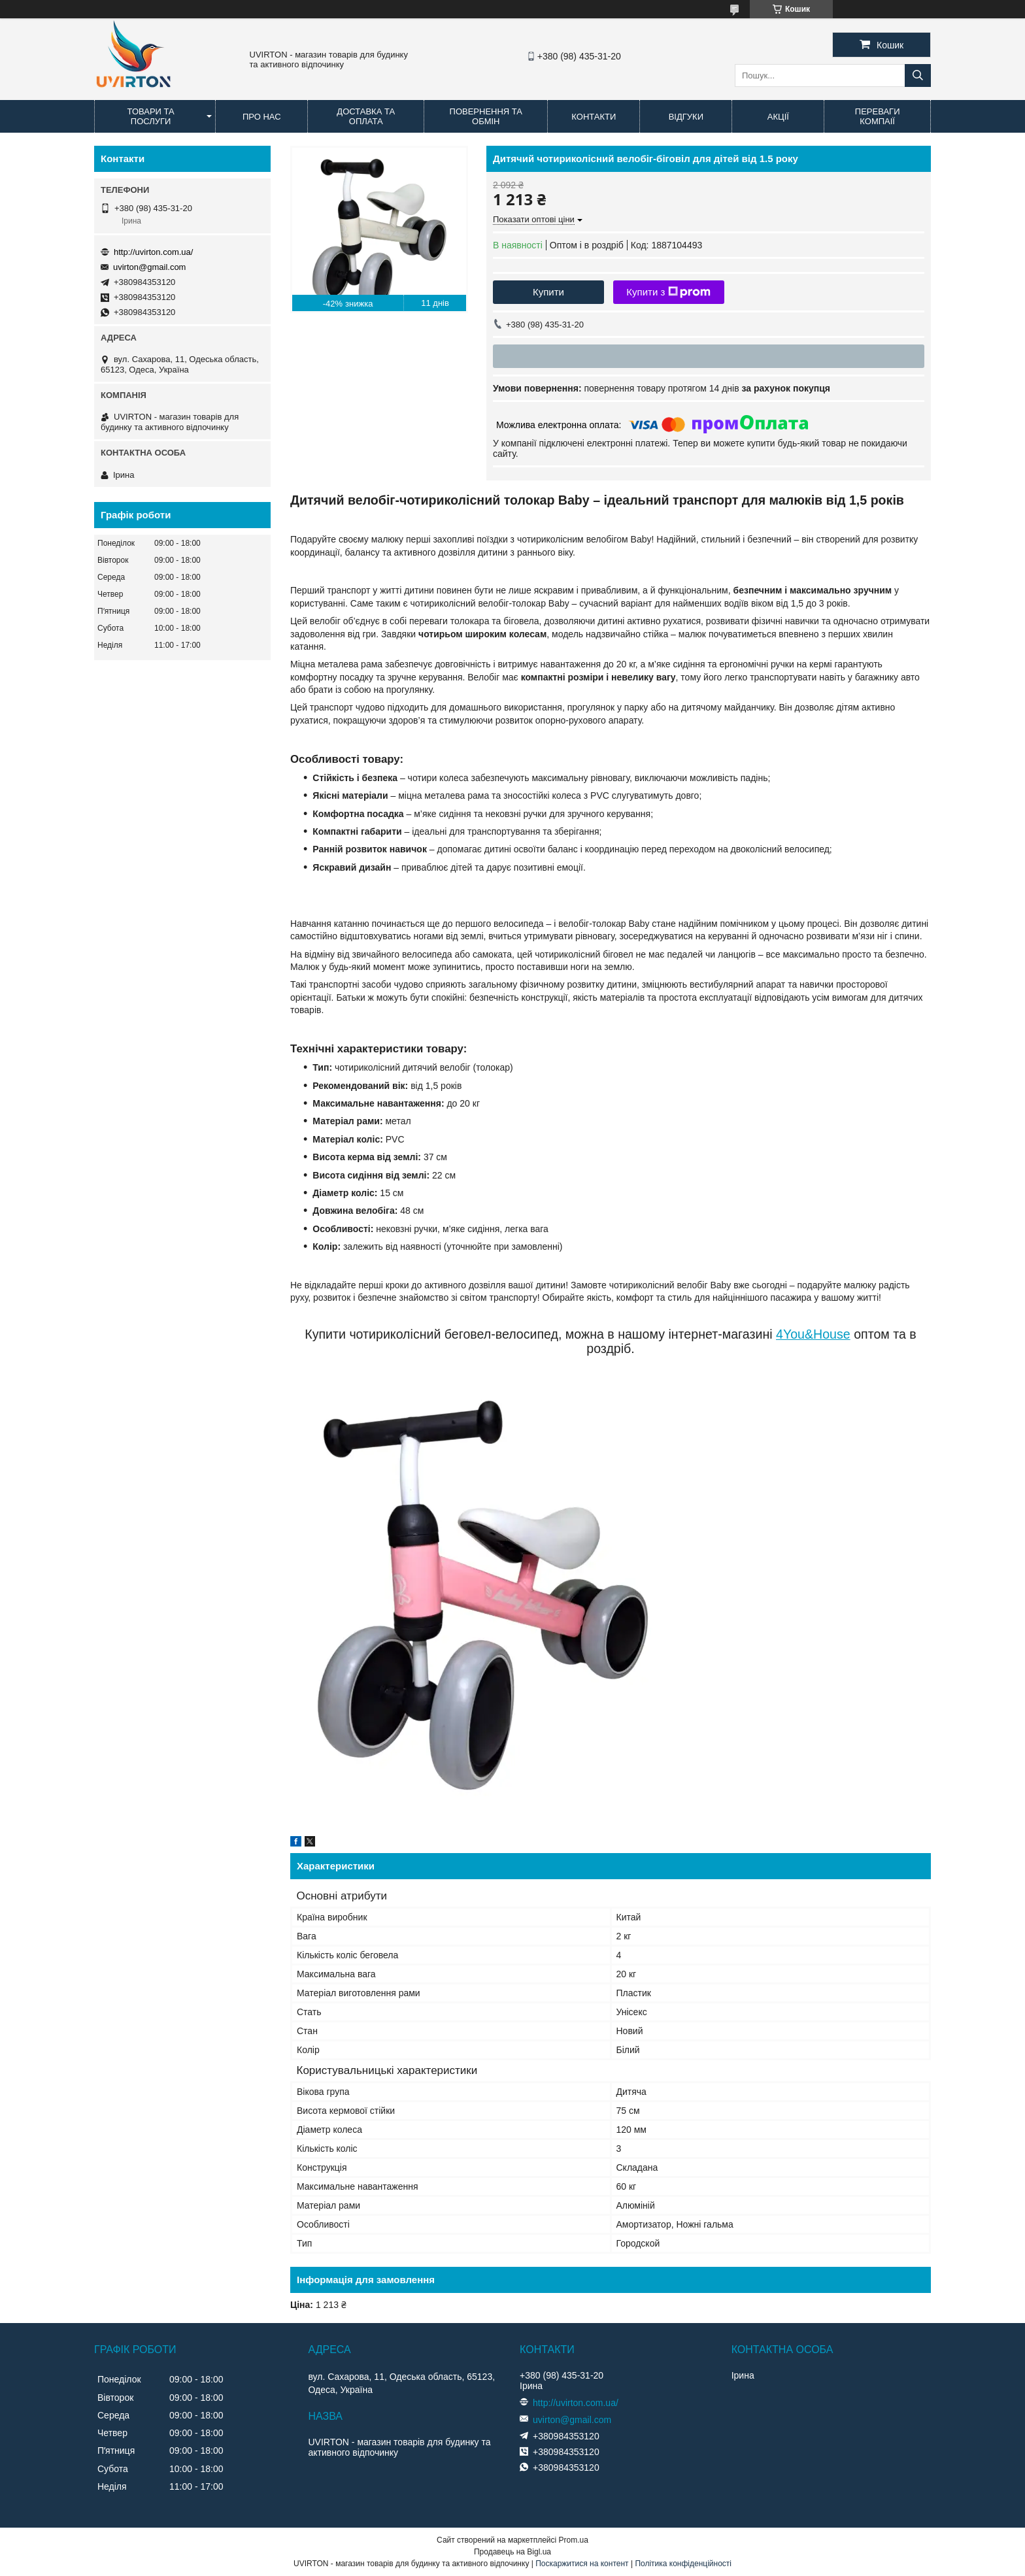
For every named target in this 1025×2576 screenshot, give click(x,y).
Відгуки (686, 117)
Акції (778, 117)
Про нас (262, 117)
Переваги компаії (877, 116)
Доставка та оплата (366, 116)
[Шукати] (918, 75)
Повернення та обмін (486, 116)
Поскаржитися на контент (581, 2563)
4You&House (813, 1334)
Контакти (593, 117)
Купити (548, 291)
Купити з (668, 292)
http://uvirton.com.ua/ (153, 252)
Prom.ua (573, 2540)
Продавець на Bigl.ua (512, 2551)
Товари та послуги (151, 116)
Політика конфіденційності (683, 2563)
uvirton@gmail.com (149, 267)
